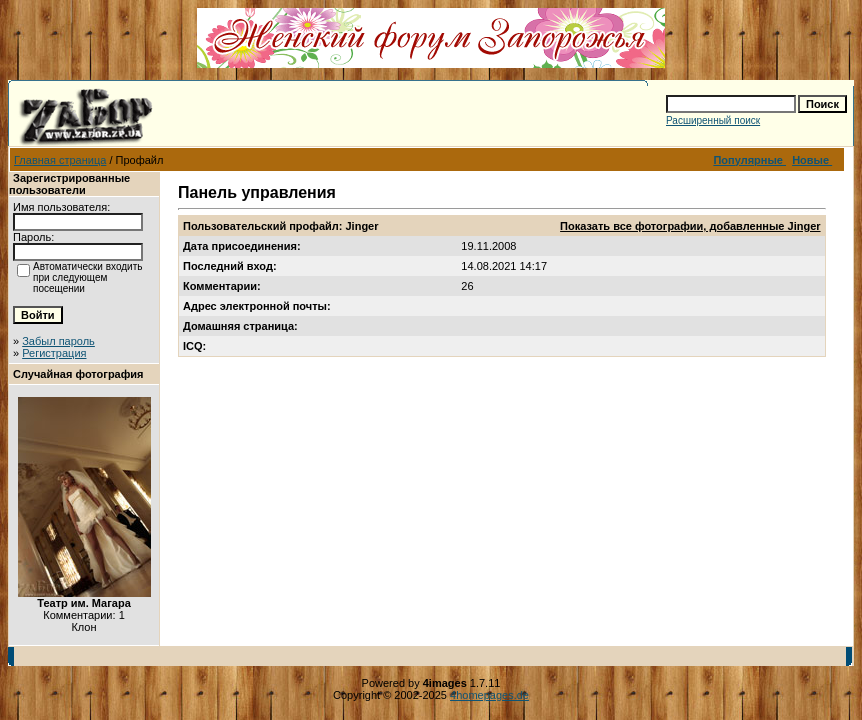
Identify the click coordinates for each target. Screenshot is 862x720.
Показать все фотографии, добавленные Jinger (690, 226)
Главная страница (60, 160)
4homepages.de (489, 695)
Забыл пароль (58, 341)
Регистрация (54, 353)
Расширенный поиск (713, 120)
